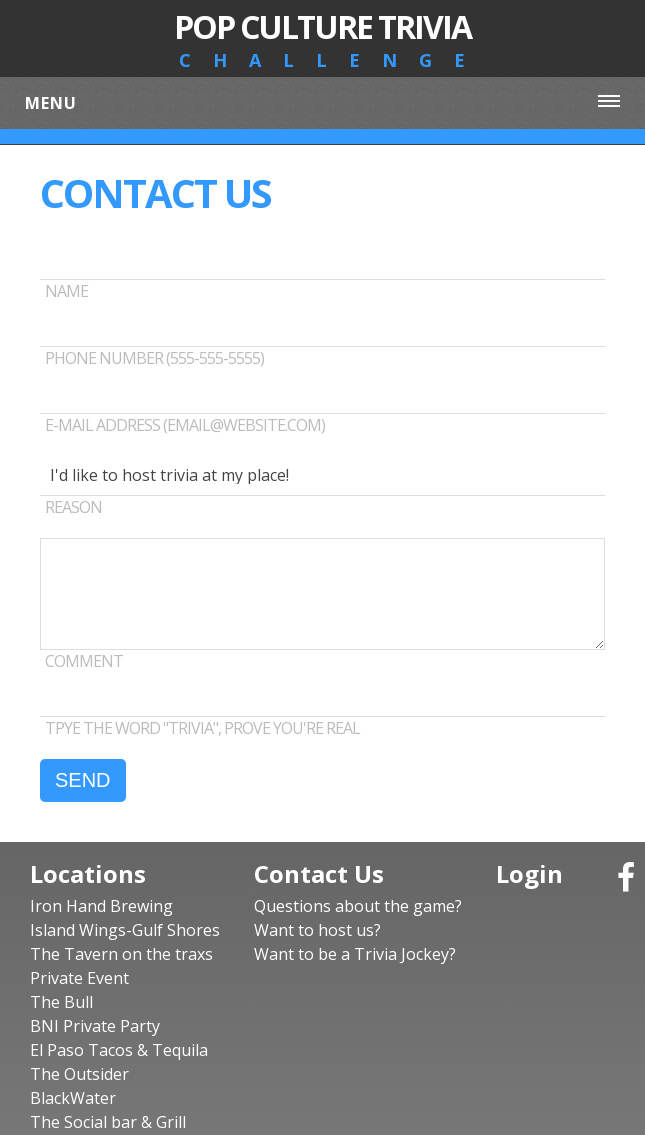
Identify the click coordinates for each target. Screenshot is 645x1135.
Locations (88, 873)
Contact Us (319, 873)
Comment (84, 661)
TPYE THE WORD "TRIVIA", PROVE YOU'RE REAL (202, 728)
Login (529, 873)
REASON (73, 507)
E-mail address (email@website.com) (185, 425)
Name (66, 291)
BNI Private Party (95, 1026)
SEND (83, 780)
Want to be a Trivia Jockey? (355, 954)
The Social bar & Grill (108, 1122)
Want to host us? (317, 930)
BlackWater (73, 1098)
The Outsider (79, 1074)
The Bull (61, 1002)
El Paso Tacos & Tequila (119, 1050)
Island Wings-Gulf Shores (125, 930)
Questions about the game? (358, 906)
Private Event (79, 978)
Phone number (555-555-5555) (154, 358)
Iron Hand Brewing (101, 906)
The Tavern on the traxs (121, 954)
